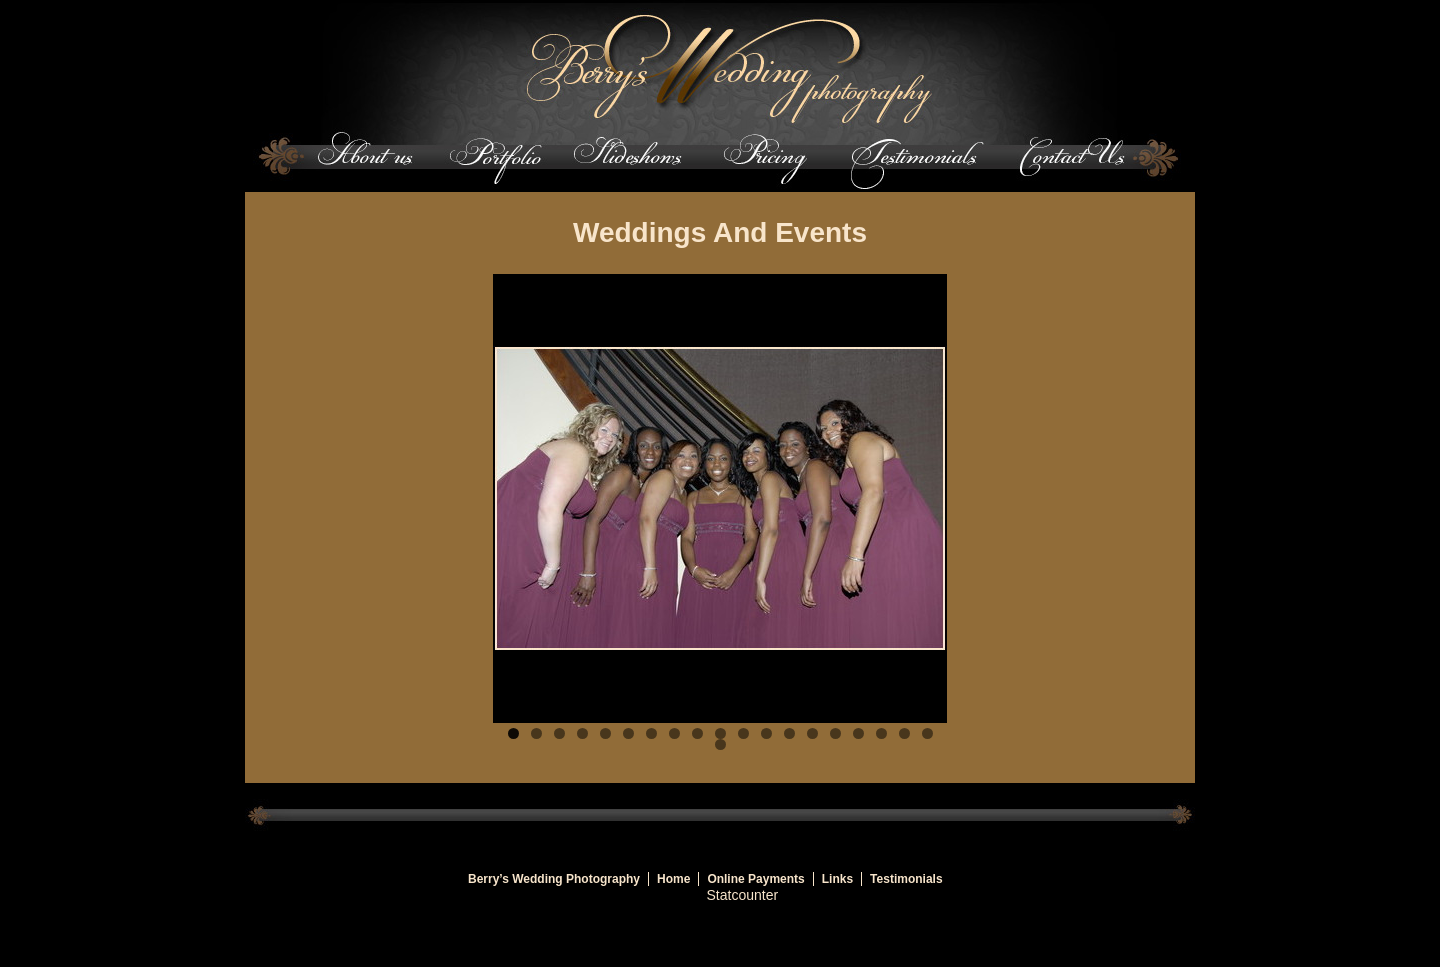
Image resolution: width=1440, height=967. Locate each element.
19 (927, 733)
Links (837, 879)
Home (673, 879)
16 (858, 733)
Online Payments (755, 879)
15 (835, 733)
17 (881, 733)
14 (812, 733)
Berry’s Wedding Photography (554, 879)
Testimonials (906, 879)
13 (789, 733)
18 (904, 733)
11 (743, 733)
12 (766, 733)
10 (720, 733)
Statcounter (743, 895)
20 (720, 744)
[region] (720, 498)
